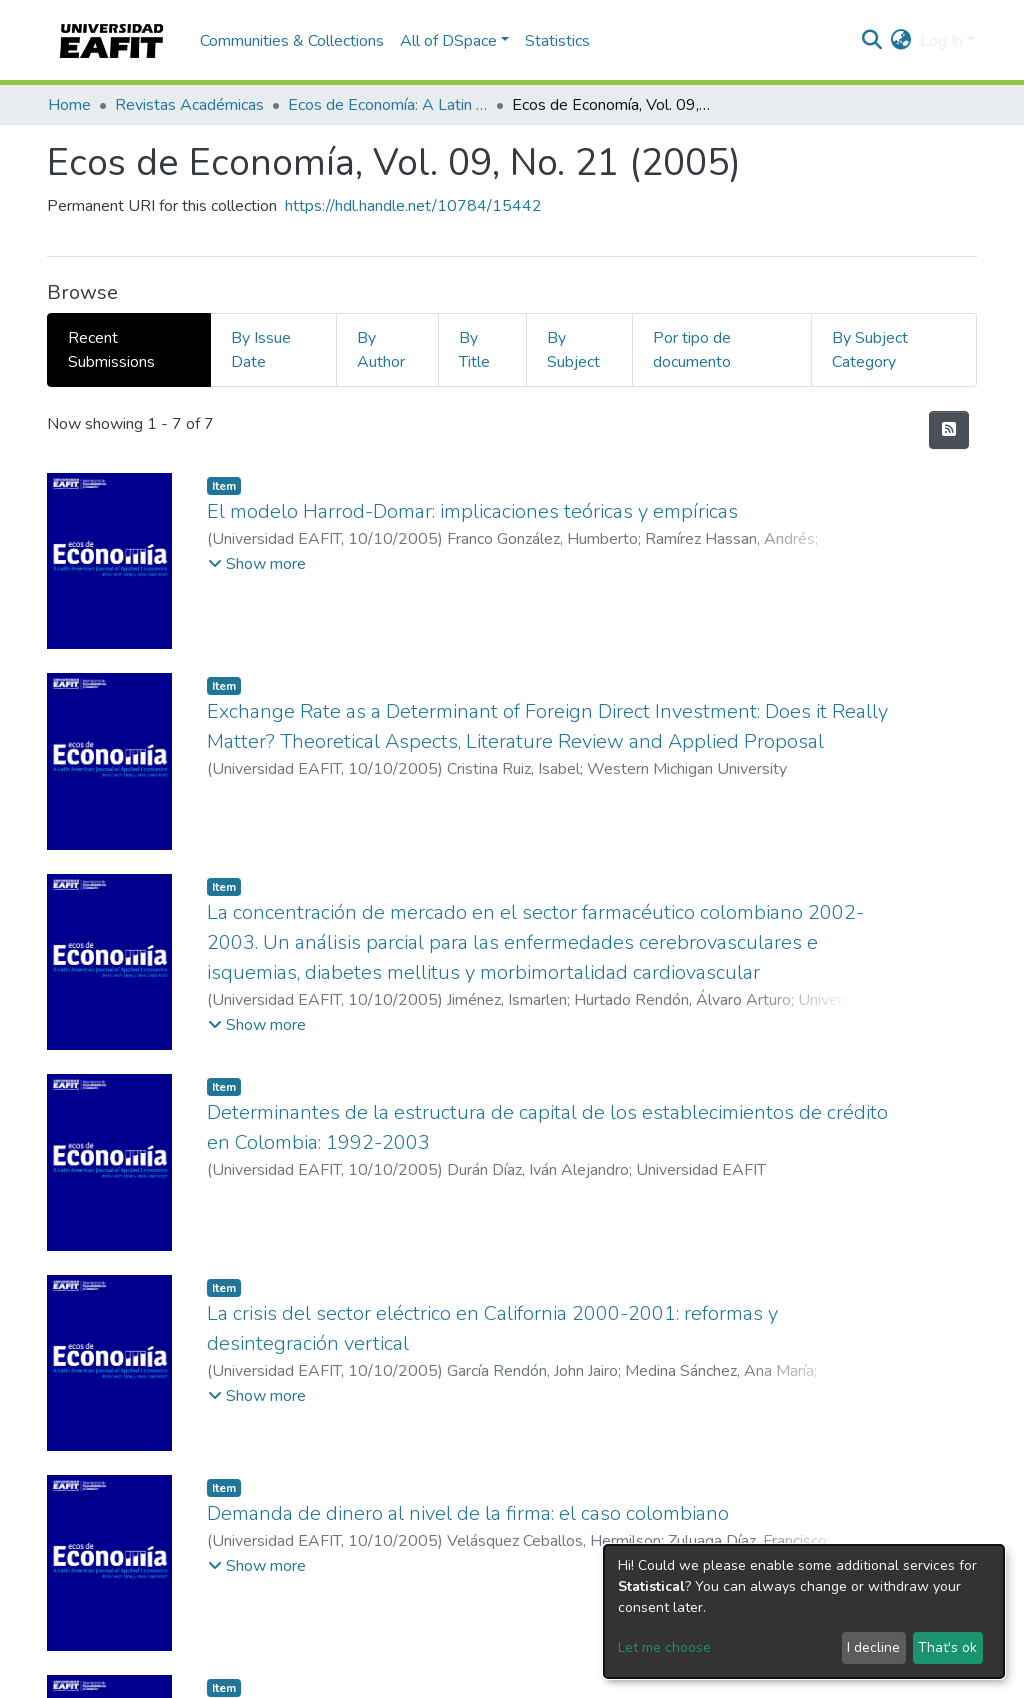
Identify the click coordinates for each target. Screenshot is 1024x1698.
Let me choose (664, 1647)
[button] (901, 41)
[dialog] (804, 1611)
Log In (941, 41)
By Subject (573, 350)
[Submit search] (872, 41)
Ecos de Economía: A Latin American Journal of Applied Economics (388, 105)
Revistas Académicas (189, 105)
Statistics (557, 41)
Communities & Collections (292, 41)
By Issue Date (261, 350)
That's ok (947, 1647)
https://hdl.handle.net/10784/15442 (413, 206)
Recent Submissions (111, 350)
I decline (873, 1647)
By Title (474, 350)
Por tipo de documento (692, 350)
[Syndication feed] (949, 430)
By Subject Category (870, 350)
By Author (381, 350)
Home (69, 105)
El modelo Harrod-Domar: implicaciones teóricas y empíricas (472, 511)
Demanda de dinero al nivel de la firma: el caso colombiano (468, 1513)
